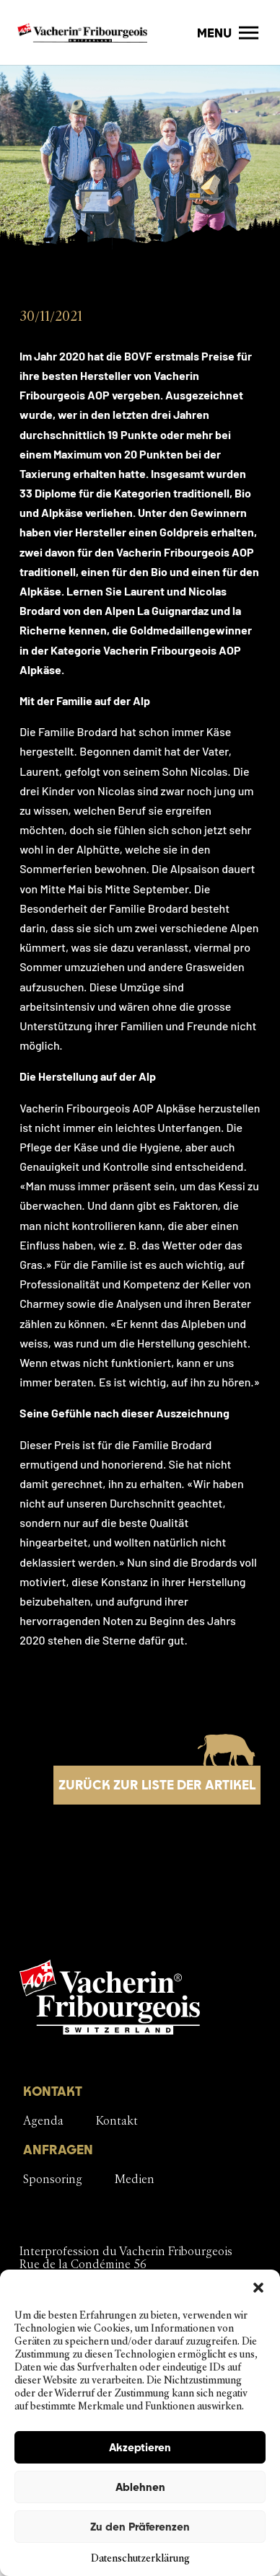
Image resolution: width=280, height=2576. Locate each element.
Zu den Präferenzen (140, 2526)
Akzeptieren (140, 2447)
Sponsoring (52, 2179)
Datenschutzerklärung (140, 2558)
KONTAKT (52, 2091)
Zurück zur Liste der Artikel (156, 1784)
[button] (258, 2287)
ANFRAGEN (58, 2149)
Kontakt (117, 2121)
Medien (134, 2179)
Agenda (43, 2121)
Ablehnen (140, 2487)
